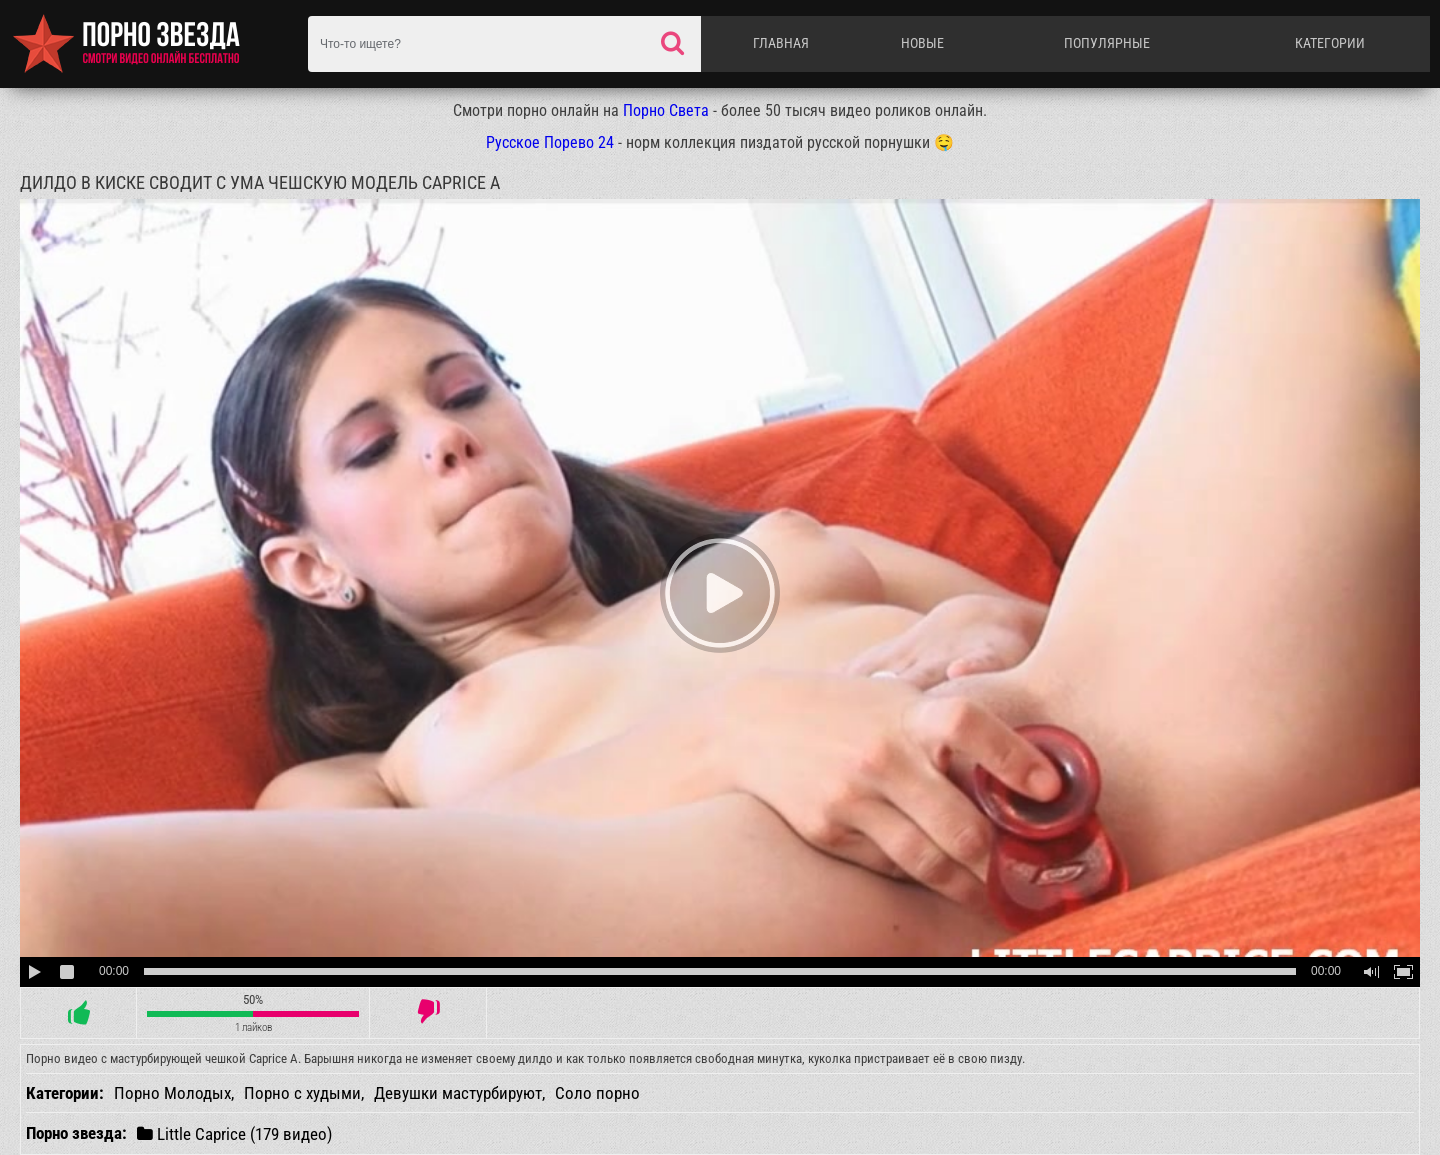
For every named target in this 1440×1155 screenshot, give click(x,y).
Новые (922, 43)
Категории (1330, 43)
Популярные (1107, 43)
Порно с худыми (302, 1093)
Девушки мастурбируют (458, 1093)
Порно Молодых (172, 1093)
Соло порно (597, 1093)
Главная (781, 43)
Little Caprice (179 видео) (234, 1133)
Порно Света (666, 110)
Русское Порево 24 (550, 142)
